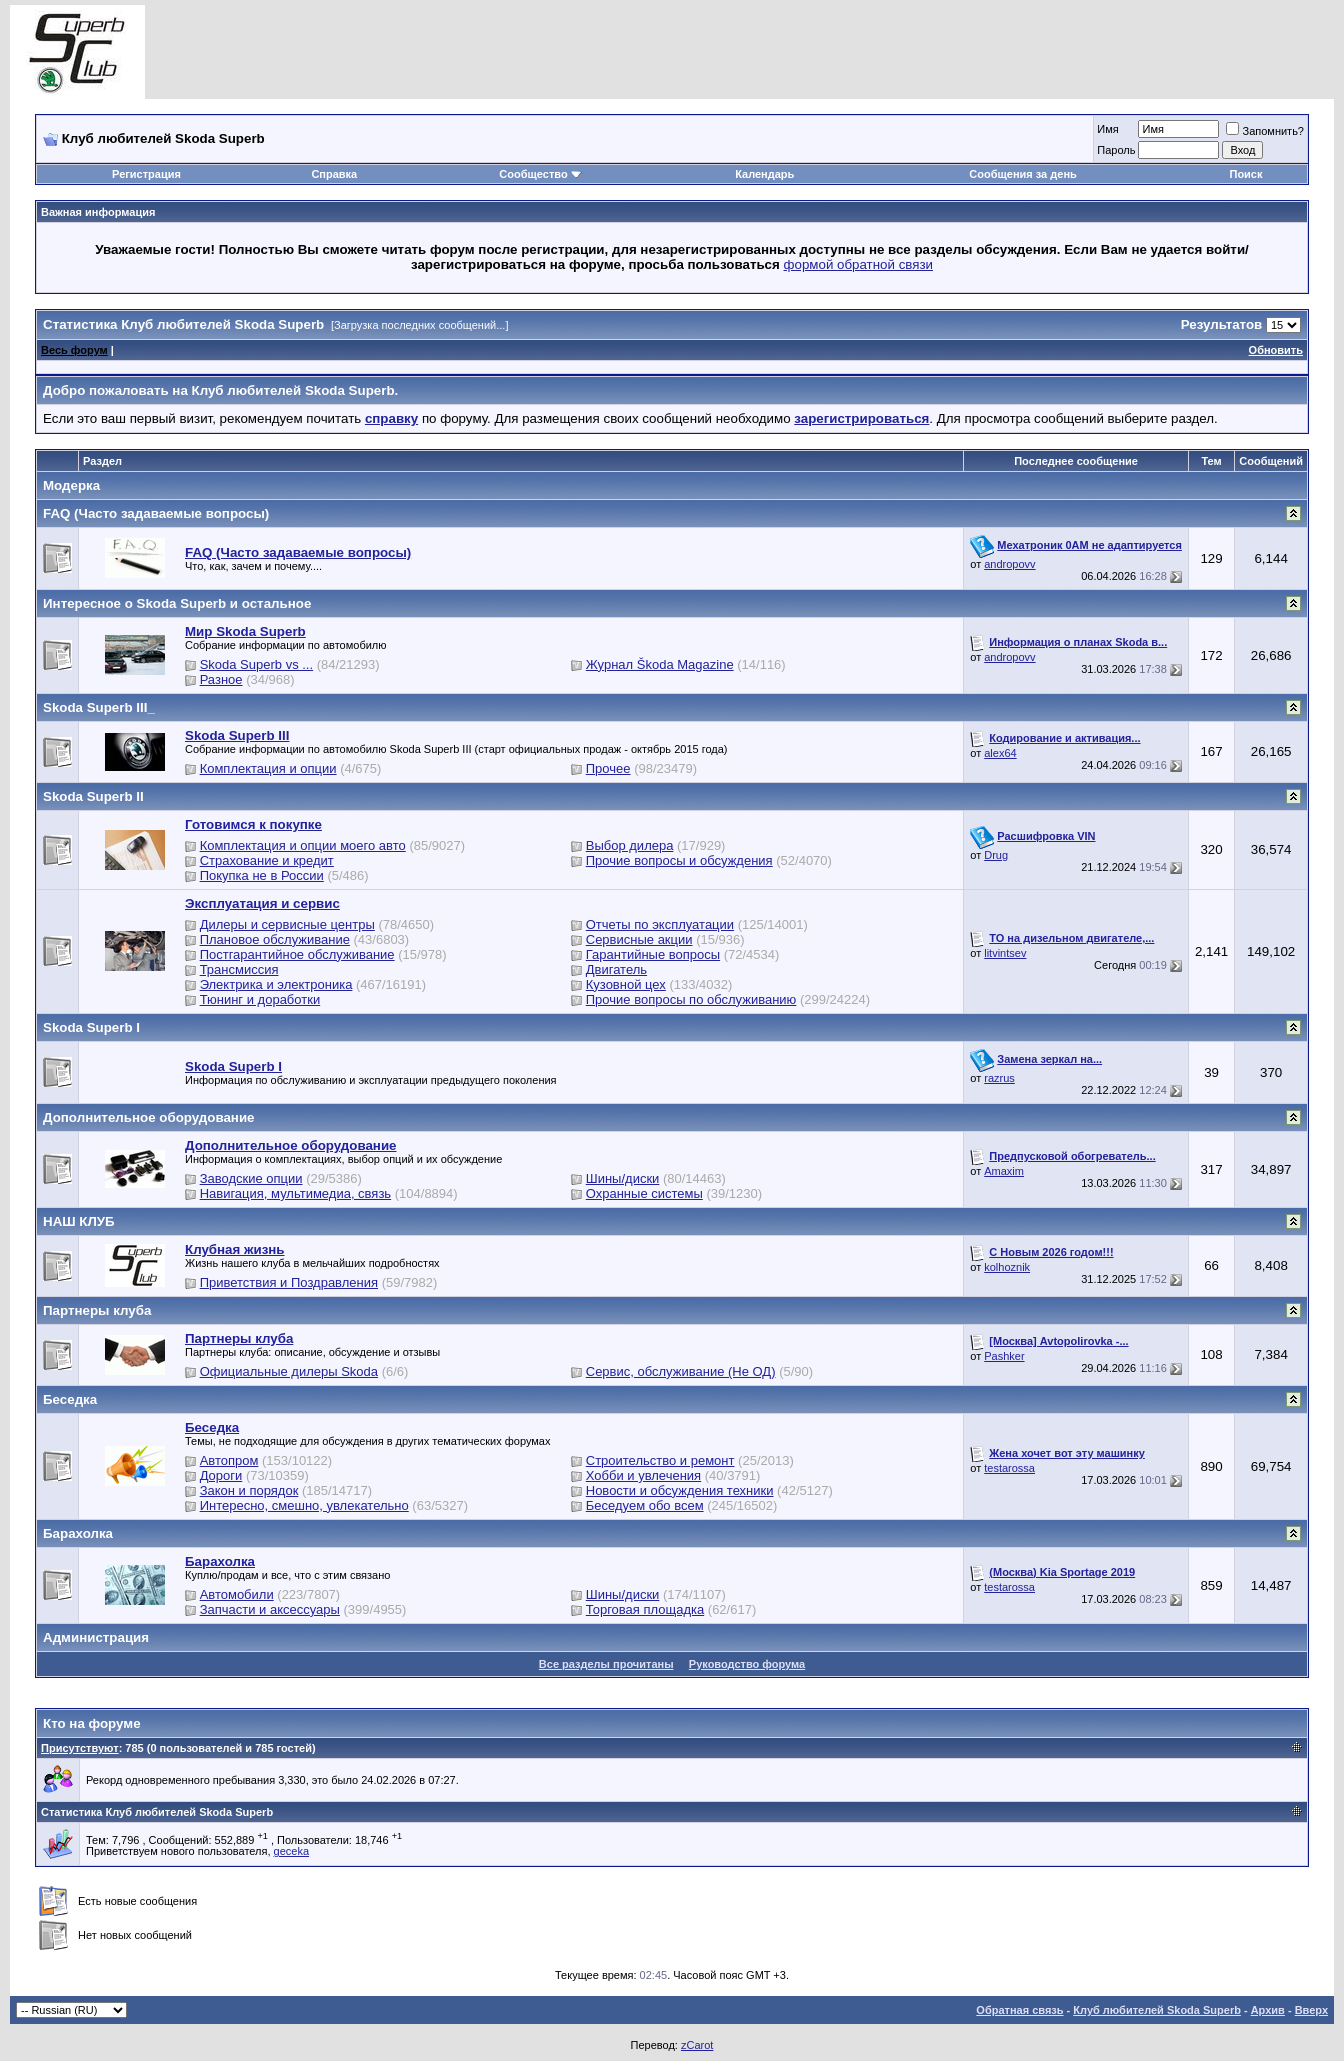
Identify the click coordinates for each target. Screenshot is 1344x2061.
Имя (1107, 129)
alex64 (1000, 753)
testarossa (1009, 1468)
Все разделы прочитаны (606, 1664)
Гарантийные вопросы (653, 954)
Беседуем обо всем (645, 1505)
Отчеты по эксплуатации (660, 924)
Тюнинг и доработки (260, 999)
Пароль (1116, 150)
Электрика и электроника (276, 984)
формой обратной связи (859, 264)
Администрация (96, 1637)
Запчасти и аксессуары (270, 1609)
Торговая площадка (645, 1609)
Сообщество (540, 174)
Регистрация (146, 174)
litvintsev (1005, 953)
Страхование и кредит (267, 860)
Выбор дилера (630, 845)
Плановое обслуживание (275, 939)
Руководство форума (747, 1664)
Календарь (764, 174)
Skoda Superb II (93, 796)
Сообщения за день (1022, 174)
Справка (334, 174)
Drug (996, 855)
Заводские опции (251, 1178)
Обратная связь (1019, 2010)
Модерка (71, 485)
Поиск (1245, 174)
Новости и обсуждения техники (680, 1490)
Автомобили (237, 1594)
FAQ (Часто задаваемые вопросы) (156, 513)
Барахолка (78, 1533)
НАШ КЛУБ (79, 1221)
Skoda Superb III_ (99, 707)
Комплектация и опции (268, 768)
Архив (1268, 2010)
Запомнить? (1265, 131)
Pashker (1004, 1356)
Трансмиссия (239, 969)
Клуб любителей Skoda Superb (1157, 2010)
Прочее (608, 768)
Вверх (1311, 2010)
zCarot (697, 2045)
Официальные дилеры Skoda (289, 1371)
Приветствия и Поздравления (289, 1282)
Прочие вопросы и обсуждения (679, 860)
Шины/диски (623, 1178)
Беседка (70, 1399)
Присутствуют (80, 1748)
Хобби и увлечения (643, 1475)
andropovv (1009, 564)
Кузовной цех (626, 984)
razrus (999, 1078)
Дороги (221, 1475)
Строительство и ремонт (660, 1460)
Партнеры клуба (97, 1310)
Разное (221, 679)
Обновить (1276, 350)
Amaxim (1004, 1171)
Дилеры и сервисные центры (287, 924)
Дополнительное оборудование (149, 1117)
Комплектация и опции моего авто (303, 845)
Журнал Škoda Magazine (660, 664)
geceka (291, 1851)
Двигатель (616, 969)
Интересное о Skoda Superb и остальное (177, 603)
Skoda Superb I (91, 1027)
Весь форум (74, 350)
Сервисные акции (639, 939)
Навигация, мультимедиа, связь (296, 1193)
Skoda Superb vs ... (256, 664)
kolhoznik (1007, 1267)
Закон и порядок (249, 1490)
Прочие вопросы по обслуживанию (691, 999)
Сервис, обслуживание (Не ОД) (681, 1371)
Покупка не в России (262, 875)
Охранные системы (644, 1193)
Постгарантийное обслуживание (297, 954)
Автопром (229, 1460)
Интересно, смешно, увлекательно (304, 1505)
